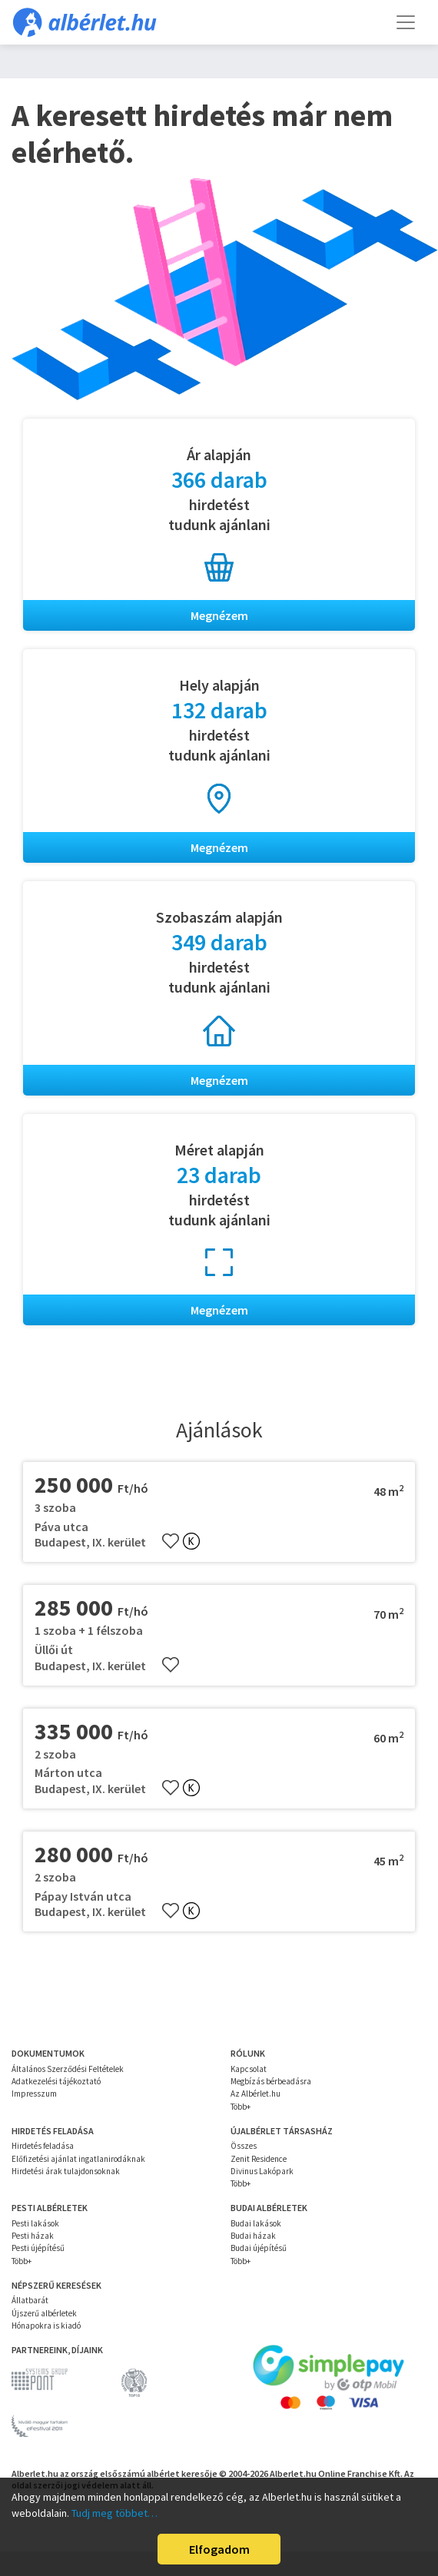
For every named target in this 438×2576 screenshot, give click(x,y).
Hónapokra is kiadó (46, 2325)
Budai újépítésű (259, 2248)
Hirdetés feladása (43, 2145)
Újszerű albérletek (44, 2313)
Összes (244, 2145)
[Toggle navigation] (405, 22)
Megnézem (219, 615)
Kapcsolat (249, 2069)
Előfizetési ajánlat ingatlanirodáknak (78, 2158)
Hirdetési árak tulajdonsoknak (66, 2171)
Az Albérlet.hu (255, 2093)
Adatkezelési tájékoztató (56, 2081)
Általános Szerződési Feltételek (68, 2069)
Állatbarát (30, 2300)
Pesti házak (33, 2235)
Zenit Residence (259, 2158)
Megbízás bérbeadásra (271, 2081)
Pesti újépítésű (38, 2248)
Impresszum (34, 2093)
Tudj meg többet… (114, 2513)
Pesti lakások (35, 2223)
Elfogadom (219, 2549)
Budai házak (253, 2235)
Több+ (241, 2106)
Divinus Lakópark (262, 2171)
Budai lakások (256, 2223)
